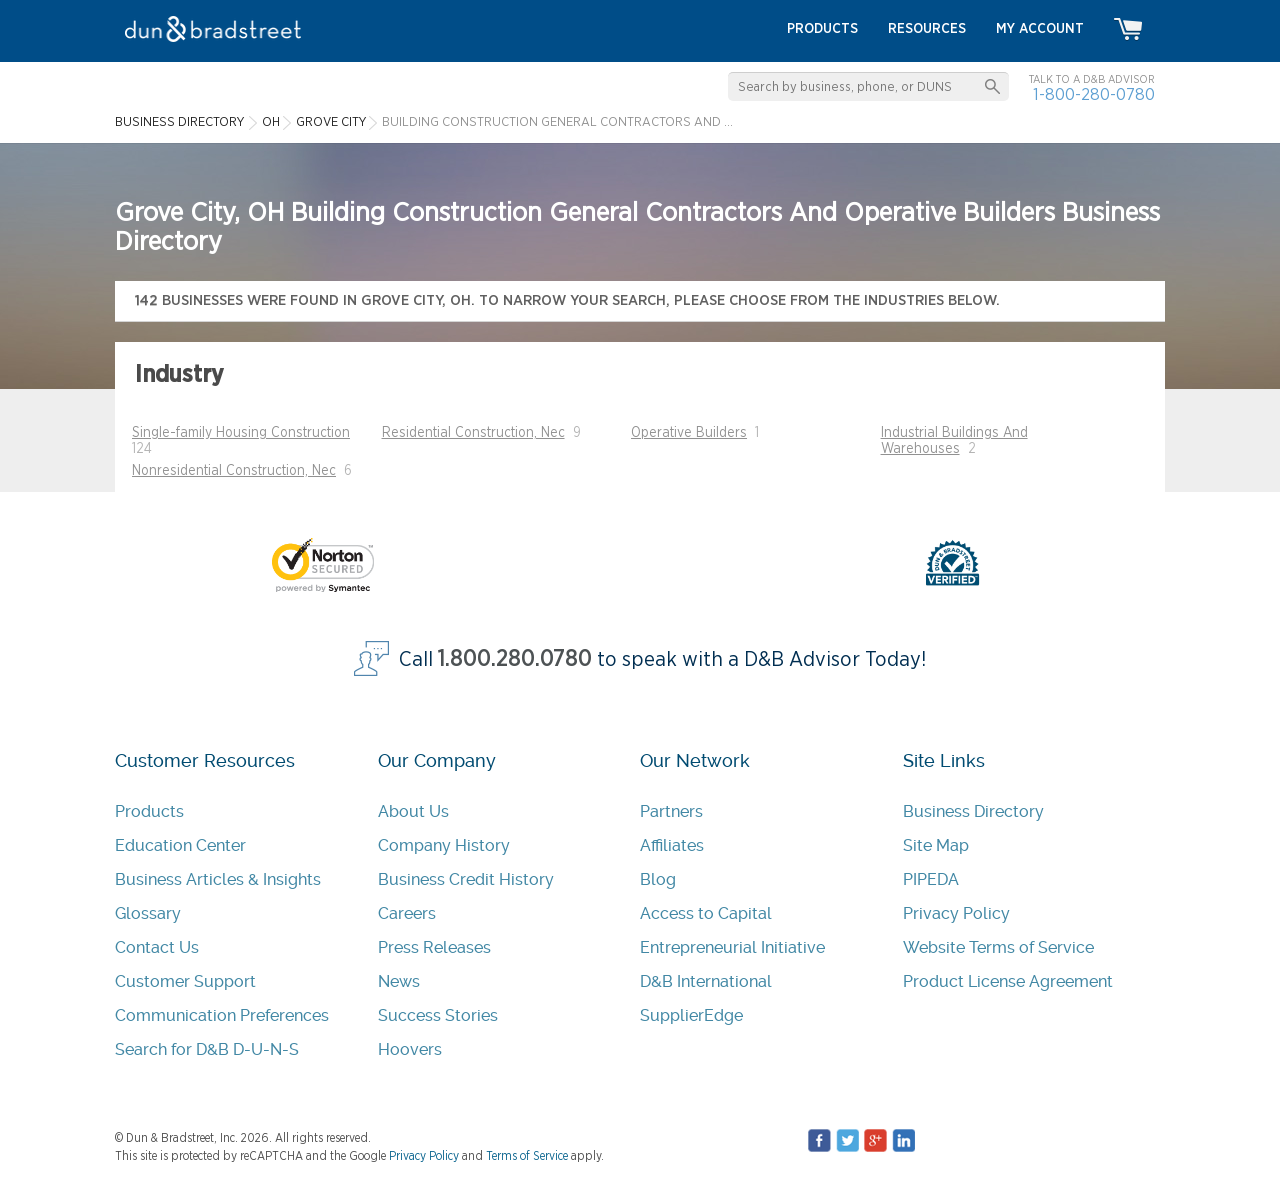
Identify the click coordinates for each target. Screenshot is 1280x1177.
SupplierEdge (691, 1015)
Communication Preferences (222, 1015)
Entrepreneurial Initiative (732, 947)
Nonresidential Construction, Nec (234, 471)
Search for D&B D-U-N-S (207, 1049)
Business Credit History (466, 879)
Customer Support (185, 981)
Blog (658, 879)
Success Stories (438, 1015)
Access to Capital (706, 913)
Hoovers (410, 1049)
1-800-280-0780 (1094, 94)
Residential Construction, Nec (473, 433)
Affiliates (672, 845)
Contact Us (157, 947)
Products (149, 811)
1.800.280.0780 (515, 659)
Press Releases (434, 947)
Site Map (936, 845)
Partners (671, 811)
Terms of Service (527, 1156)
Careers (407, 913)
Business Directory (973, 811)
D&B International (706, 981)
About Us (413, 811)
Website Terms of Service (998, 947)
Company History (444, 845)
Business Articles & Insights (218, 879)
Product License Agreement (1008, 981)
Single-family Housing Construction (241, 433)
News (399, 981)
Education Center (180, 845)
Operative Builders (689, 433)
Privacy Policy (956, 913)
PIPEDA (931, 879)
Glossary (148, 913)
